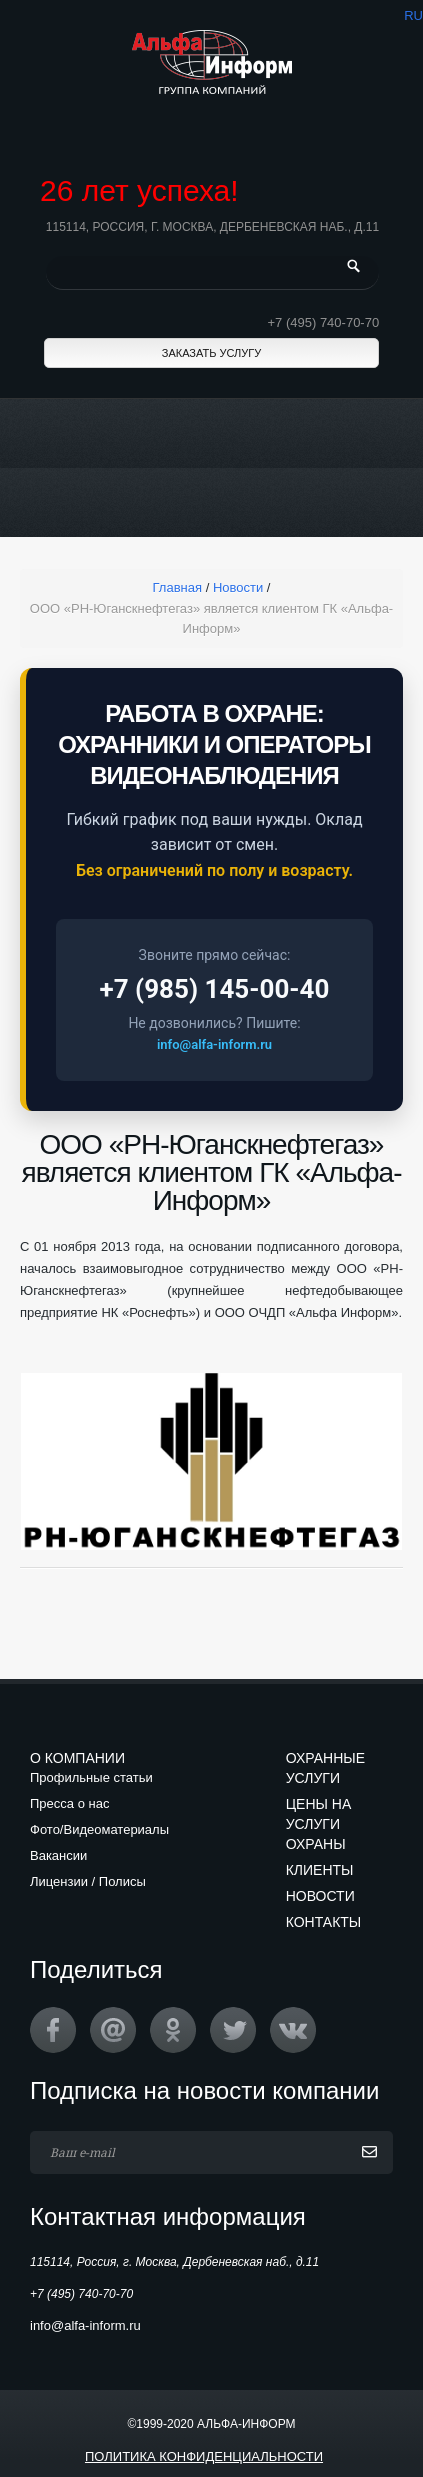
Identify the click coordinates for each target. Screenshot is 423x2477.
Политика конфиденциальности (204, 2456)
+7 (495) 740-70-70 (324, 322)
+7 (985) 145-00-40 (215, 989)
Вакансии (58, 1855)
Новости (320, 1896)
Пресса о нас (69, 1803)
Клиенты (320, 1870)
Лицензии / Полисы (88, 1881)
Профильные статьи (91, 1777)
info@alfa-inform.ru (214, 1044)
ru (413, 15)
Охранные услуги (325, 1768)
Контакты (324, 1922)
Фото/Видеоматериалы (99, 1829)
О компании (77, 1758)
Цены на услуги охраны (319, 1824)
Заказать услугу (211, 353)
